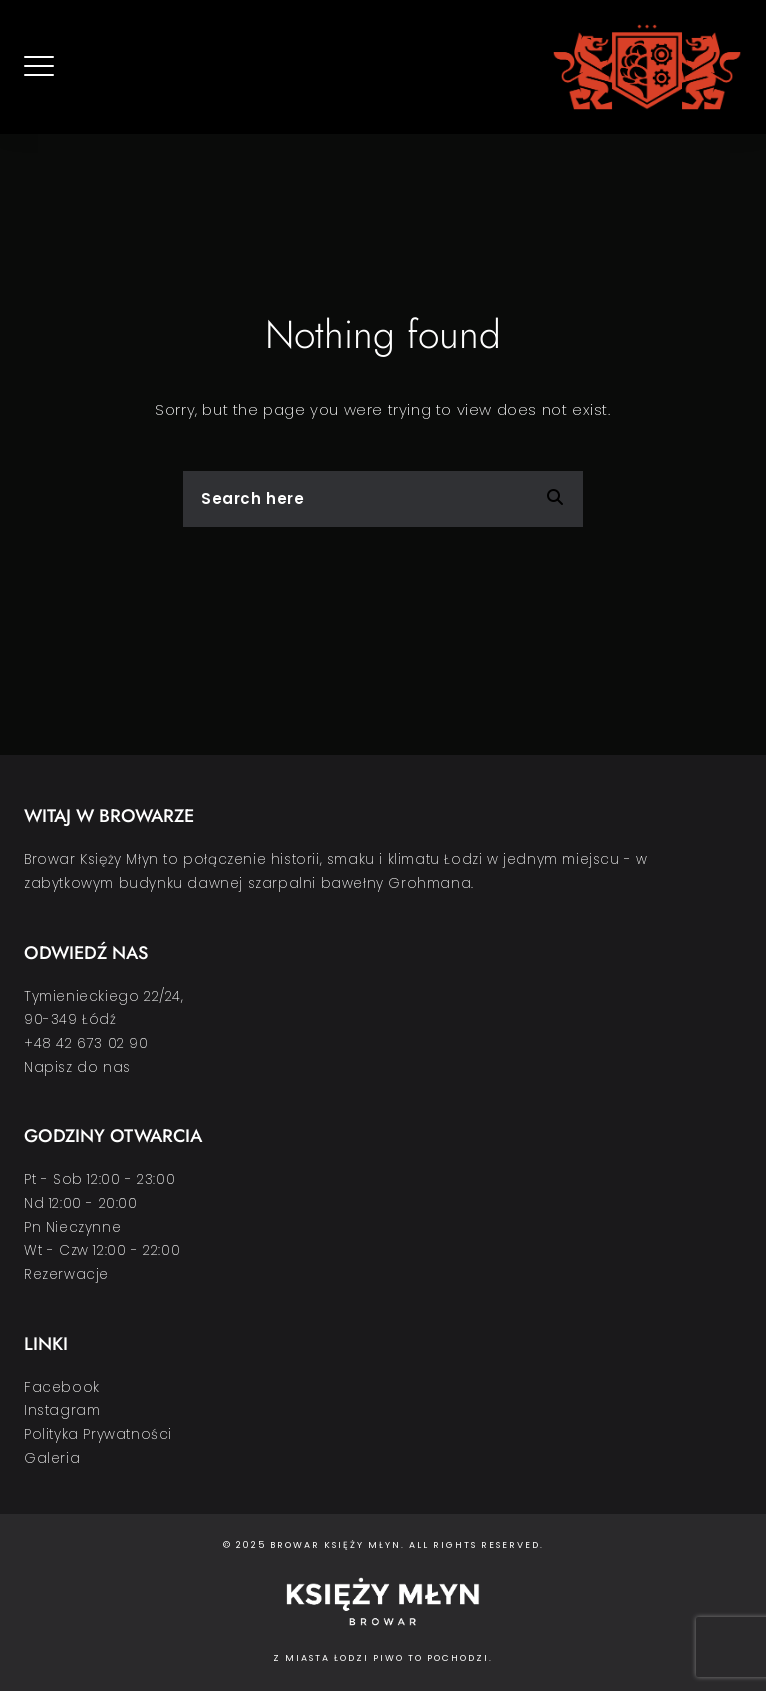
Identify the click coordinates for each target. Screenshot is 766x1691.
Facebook (62, 1387)
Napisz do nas (77, 1067)
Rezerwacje (66, 1274)
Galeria (52, 1458)
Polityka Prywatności (98, 1434)
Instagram (62, 1410)
